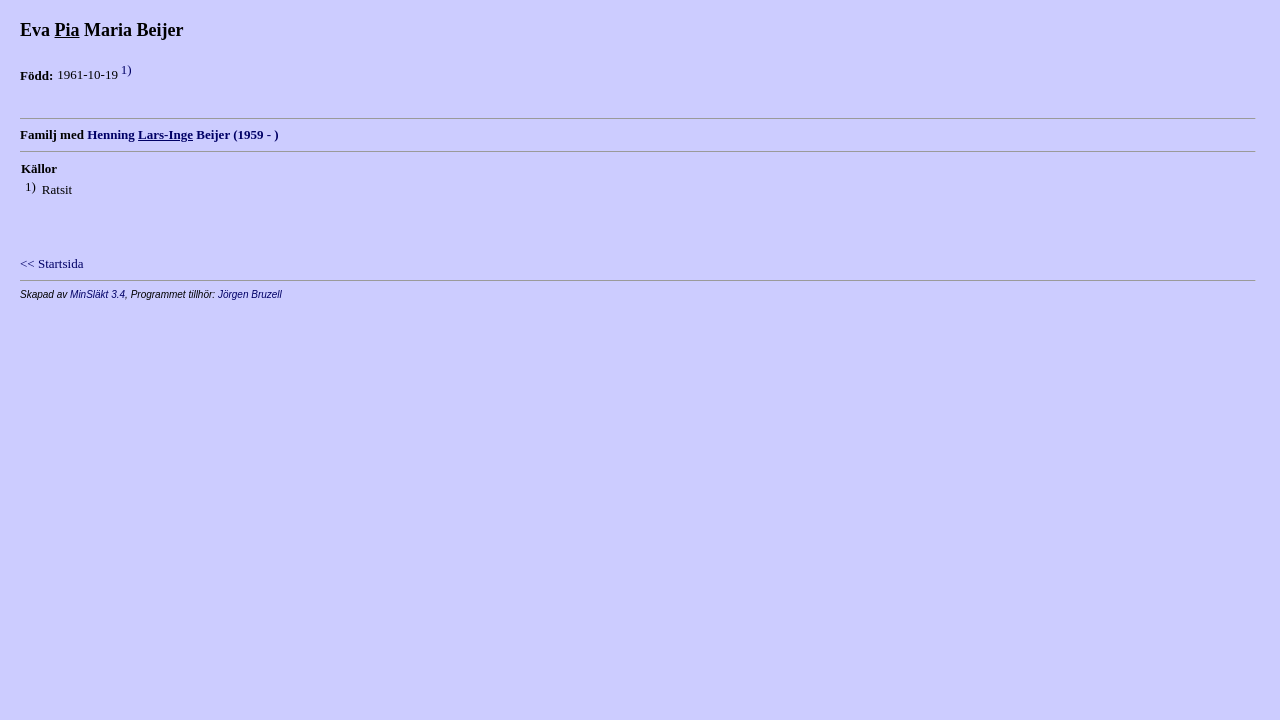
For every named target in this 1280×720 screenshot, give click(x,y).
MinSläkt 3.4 (97, 294)
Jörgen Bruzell (250, 294)
